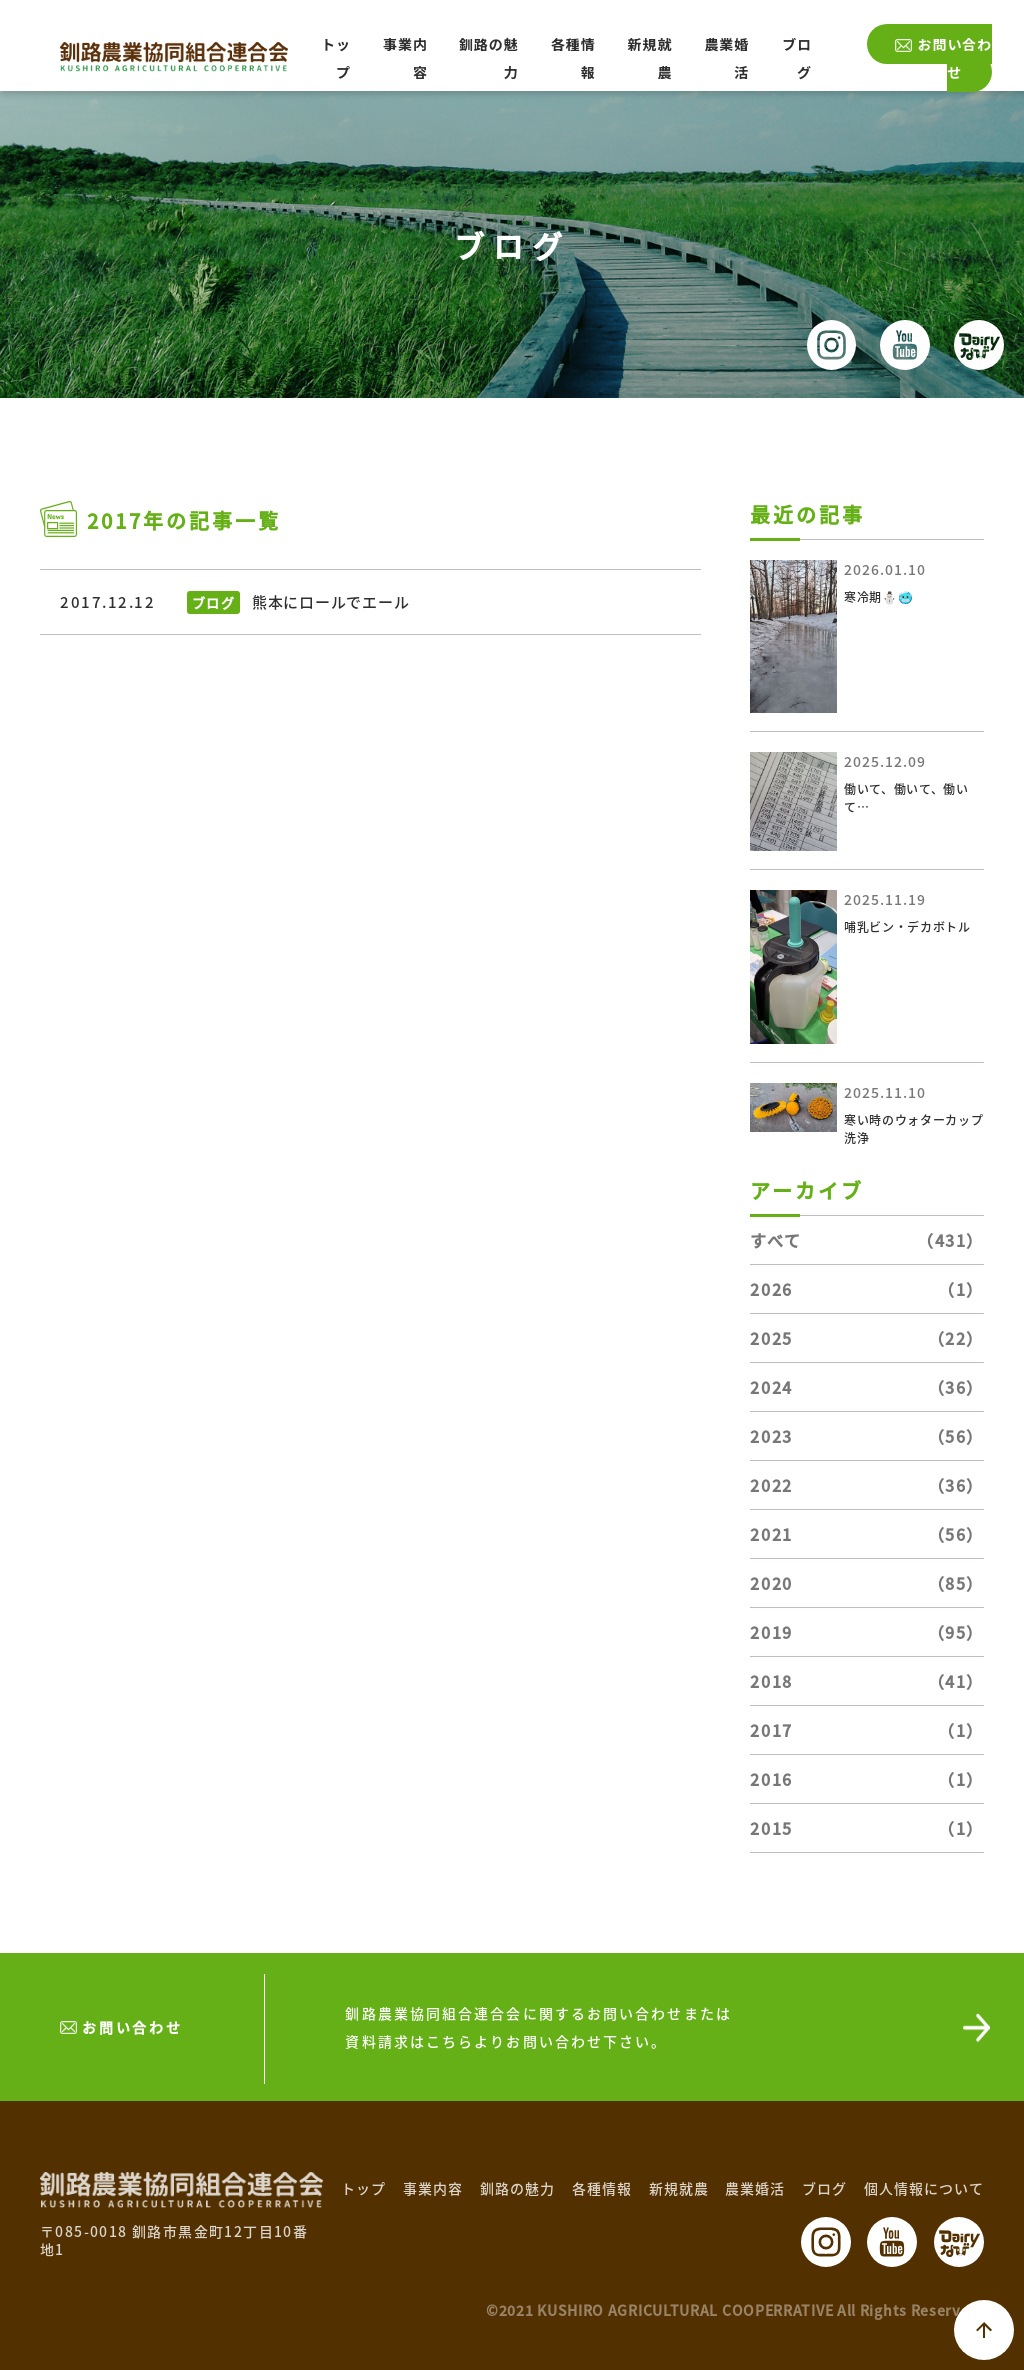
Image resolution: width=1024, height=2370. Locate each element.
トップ (363, 2188)
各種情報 (602, 2188)
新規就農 (679, 2188)
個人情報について (924, 2188)
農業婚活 (755, 2188)
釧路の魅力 (517, 2188)
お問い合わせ (954, 58)
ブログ (824, 2188)
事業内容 (433, 2188)
